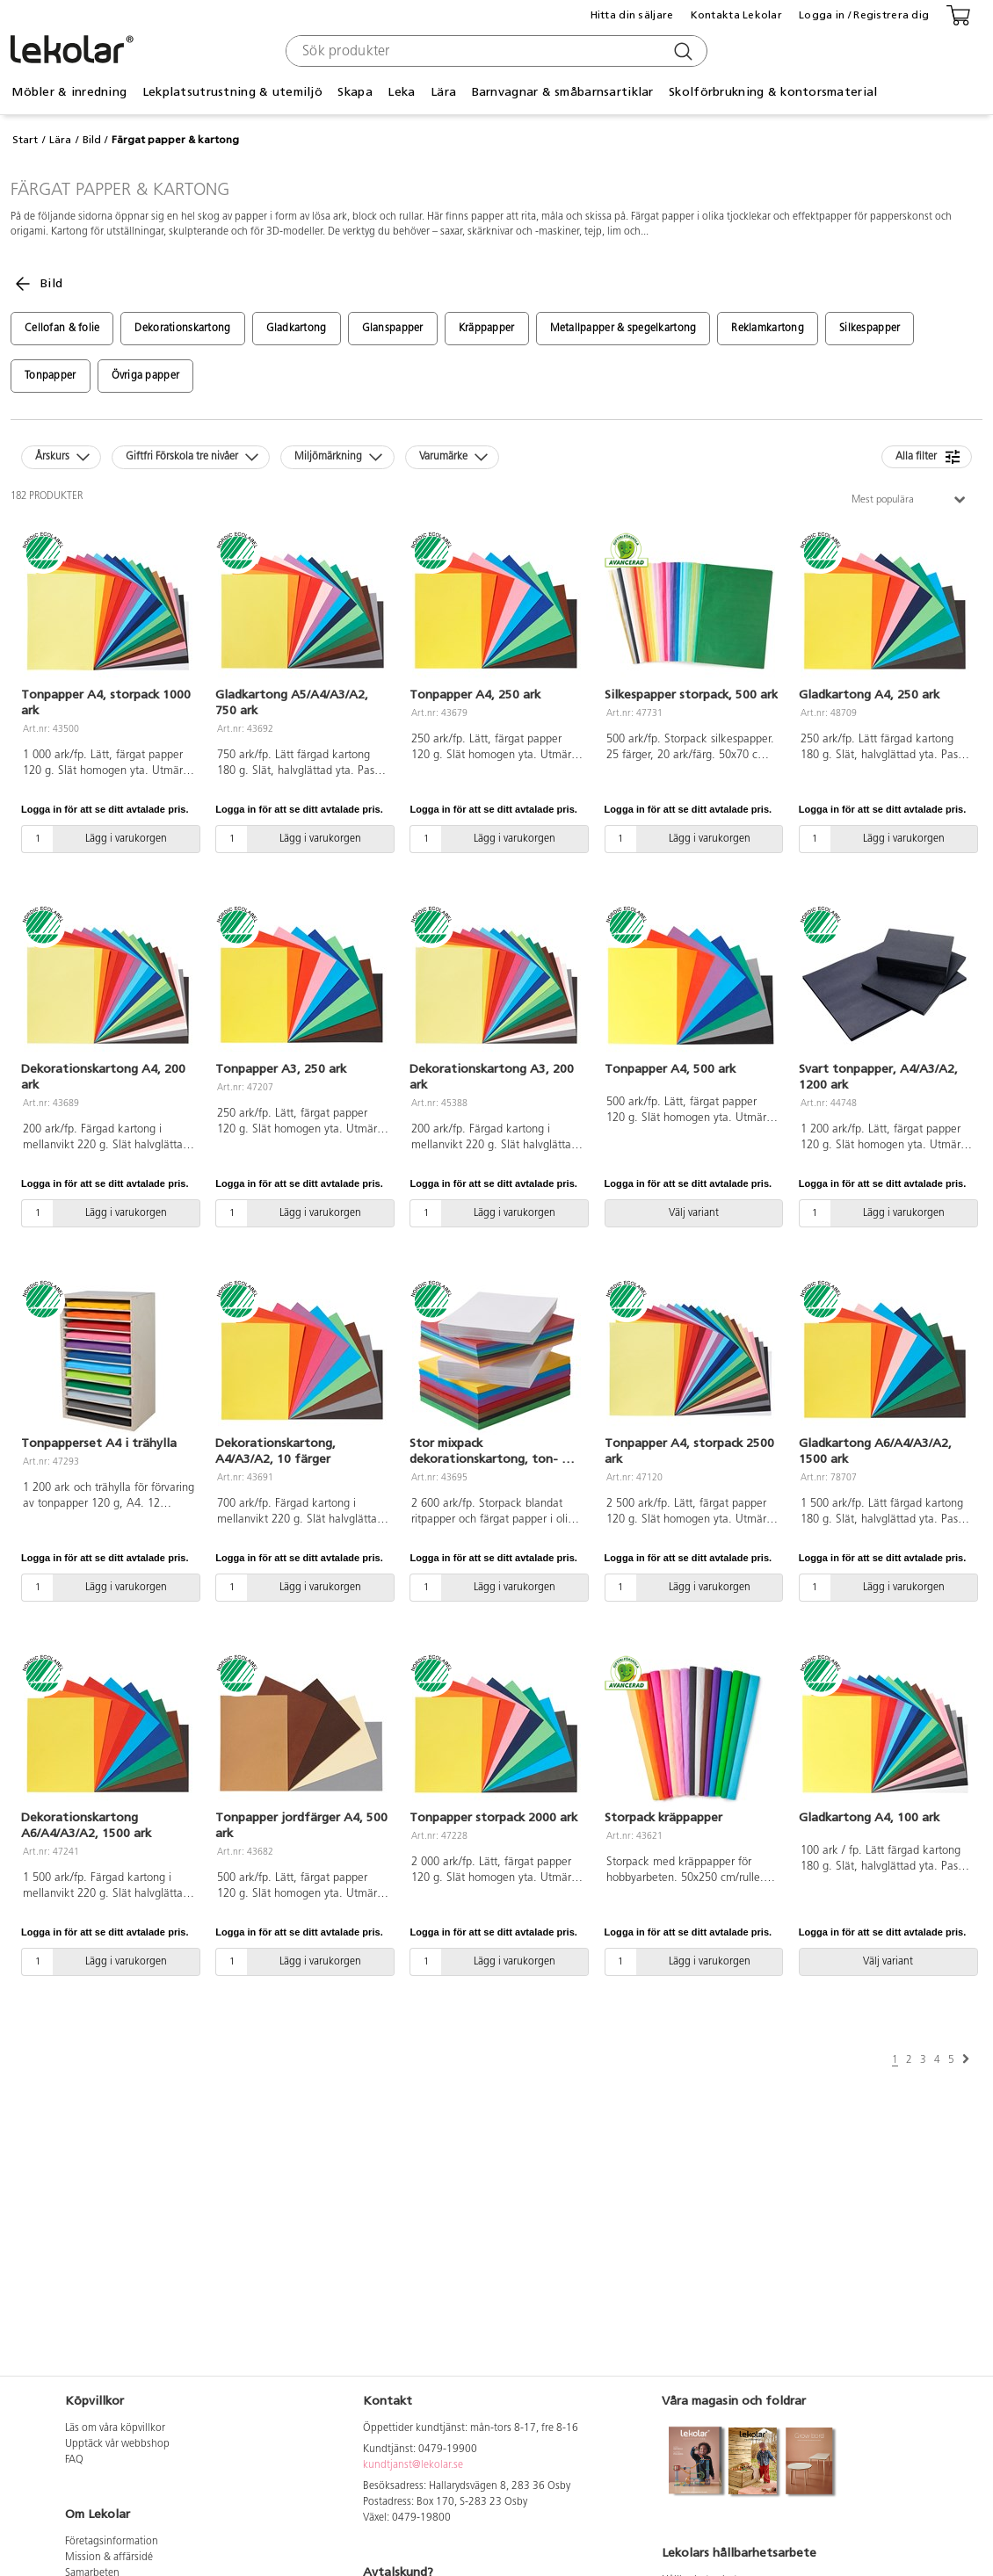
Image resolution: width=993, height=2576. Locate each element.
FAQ (74, 2460)
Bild (92, 140)
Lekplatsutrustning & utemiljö (232, 91)
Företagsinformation (111, 2541)
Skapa (354, 91)
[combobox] (494, 51)
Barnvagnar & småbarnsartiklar (563, 91)
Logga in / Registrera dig (864, 15)
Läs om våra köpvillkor (115, 2428)
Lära (443, 91)
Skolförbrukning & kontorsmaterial (773, 91)
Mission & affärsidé (109, 2557)
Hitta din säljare (632, 15)
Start (25, 140)
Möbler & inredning (69, 91)
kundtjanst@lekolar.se (413, 2465)
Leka (401, 91)
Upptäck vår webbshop (117, 2444)
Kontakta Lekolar (736, 15)
